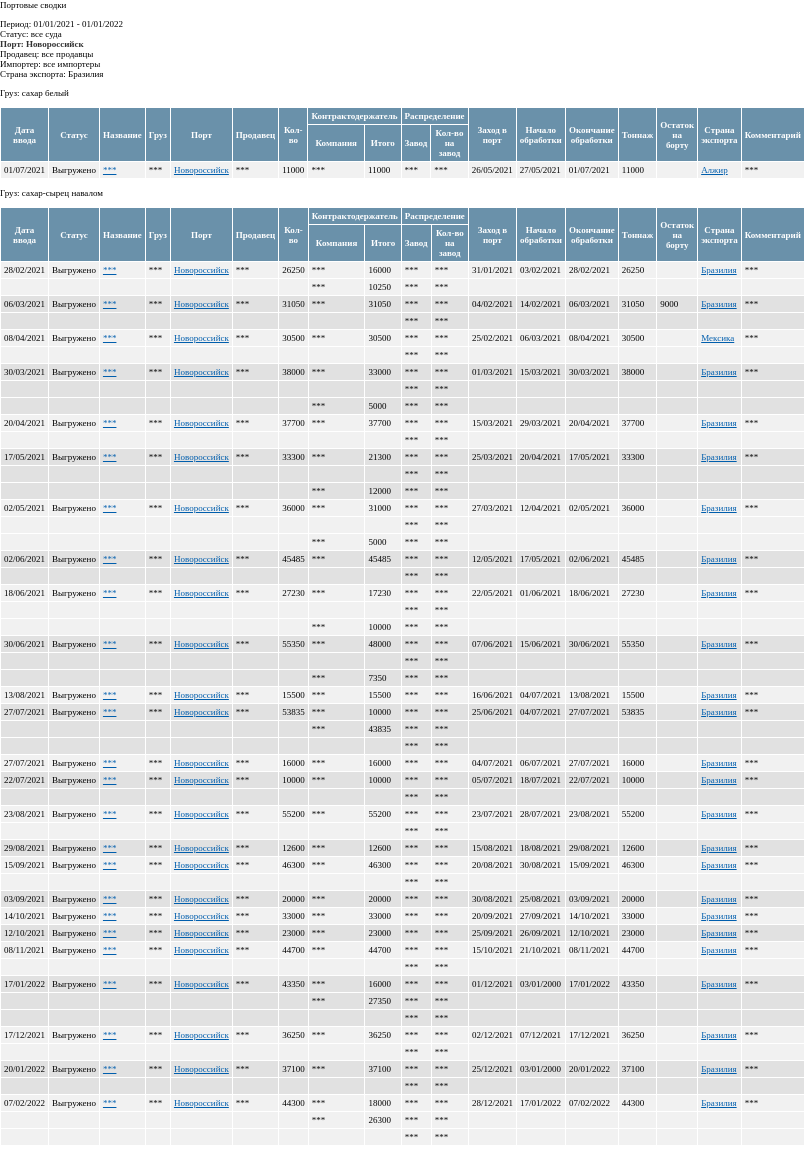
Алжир (714, 170)
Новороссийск (201, 170)
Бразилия (718, 270)
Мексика (717, 338)
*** (110, 170)
